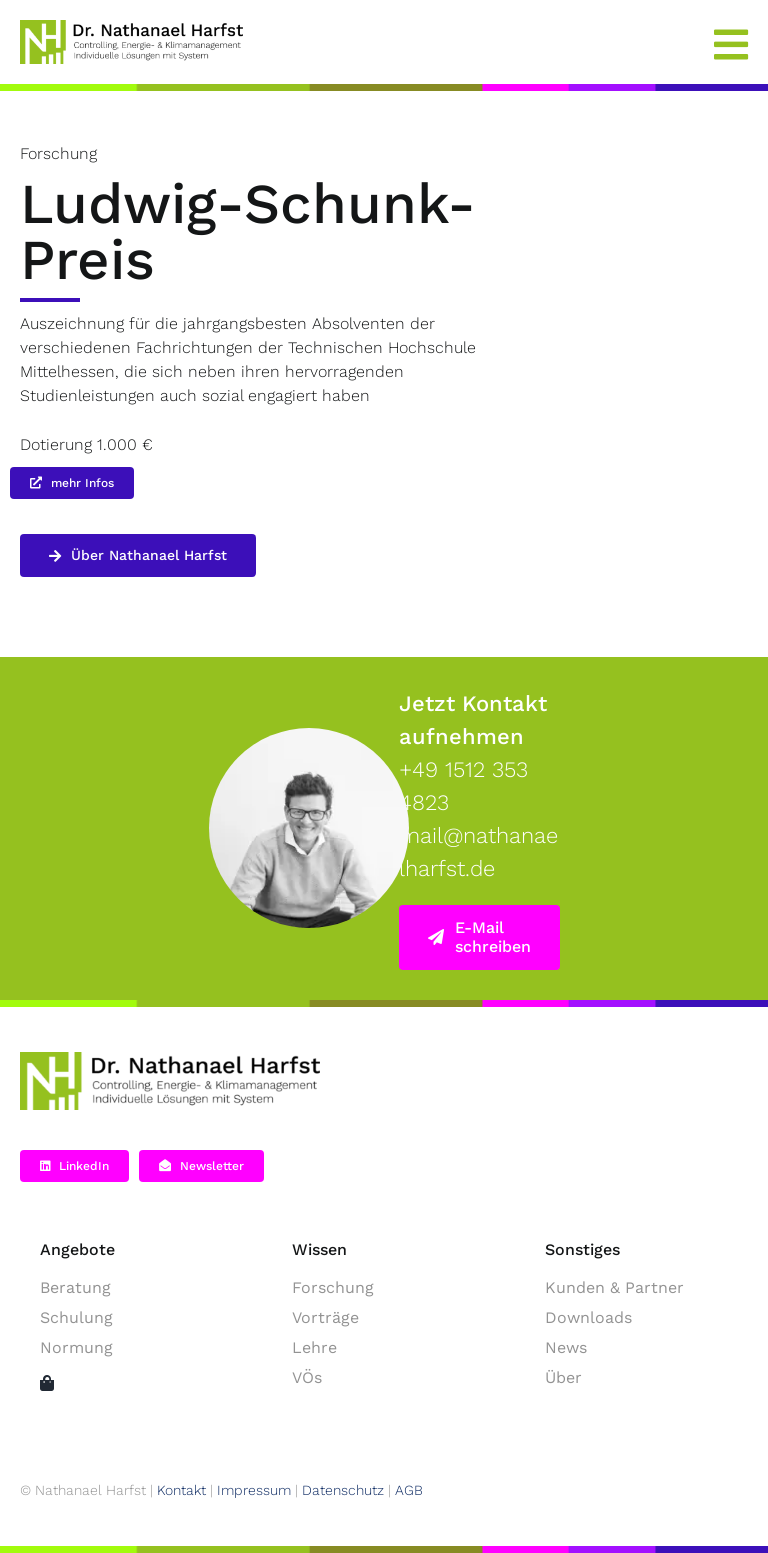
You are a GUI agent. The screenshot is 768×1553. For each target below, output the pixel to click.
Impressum (254, 1490)
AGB (409, 1490)
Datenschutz (343, 1490)
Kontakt (181, 1490)
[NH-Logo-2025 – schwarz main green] (170, 1059)
